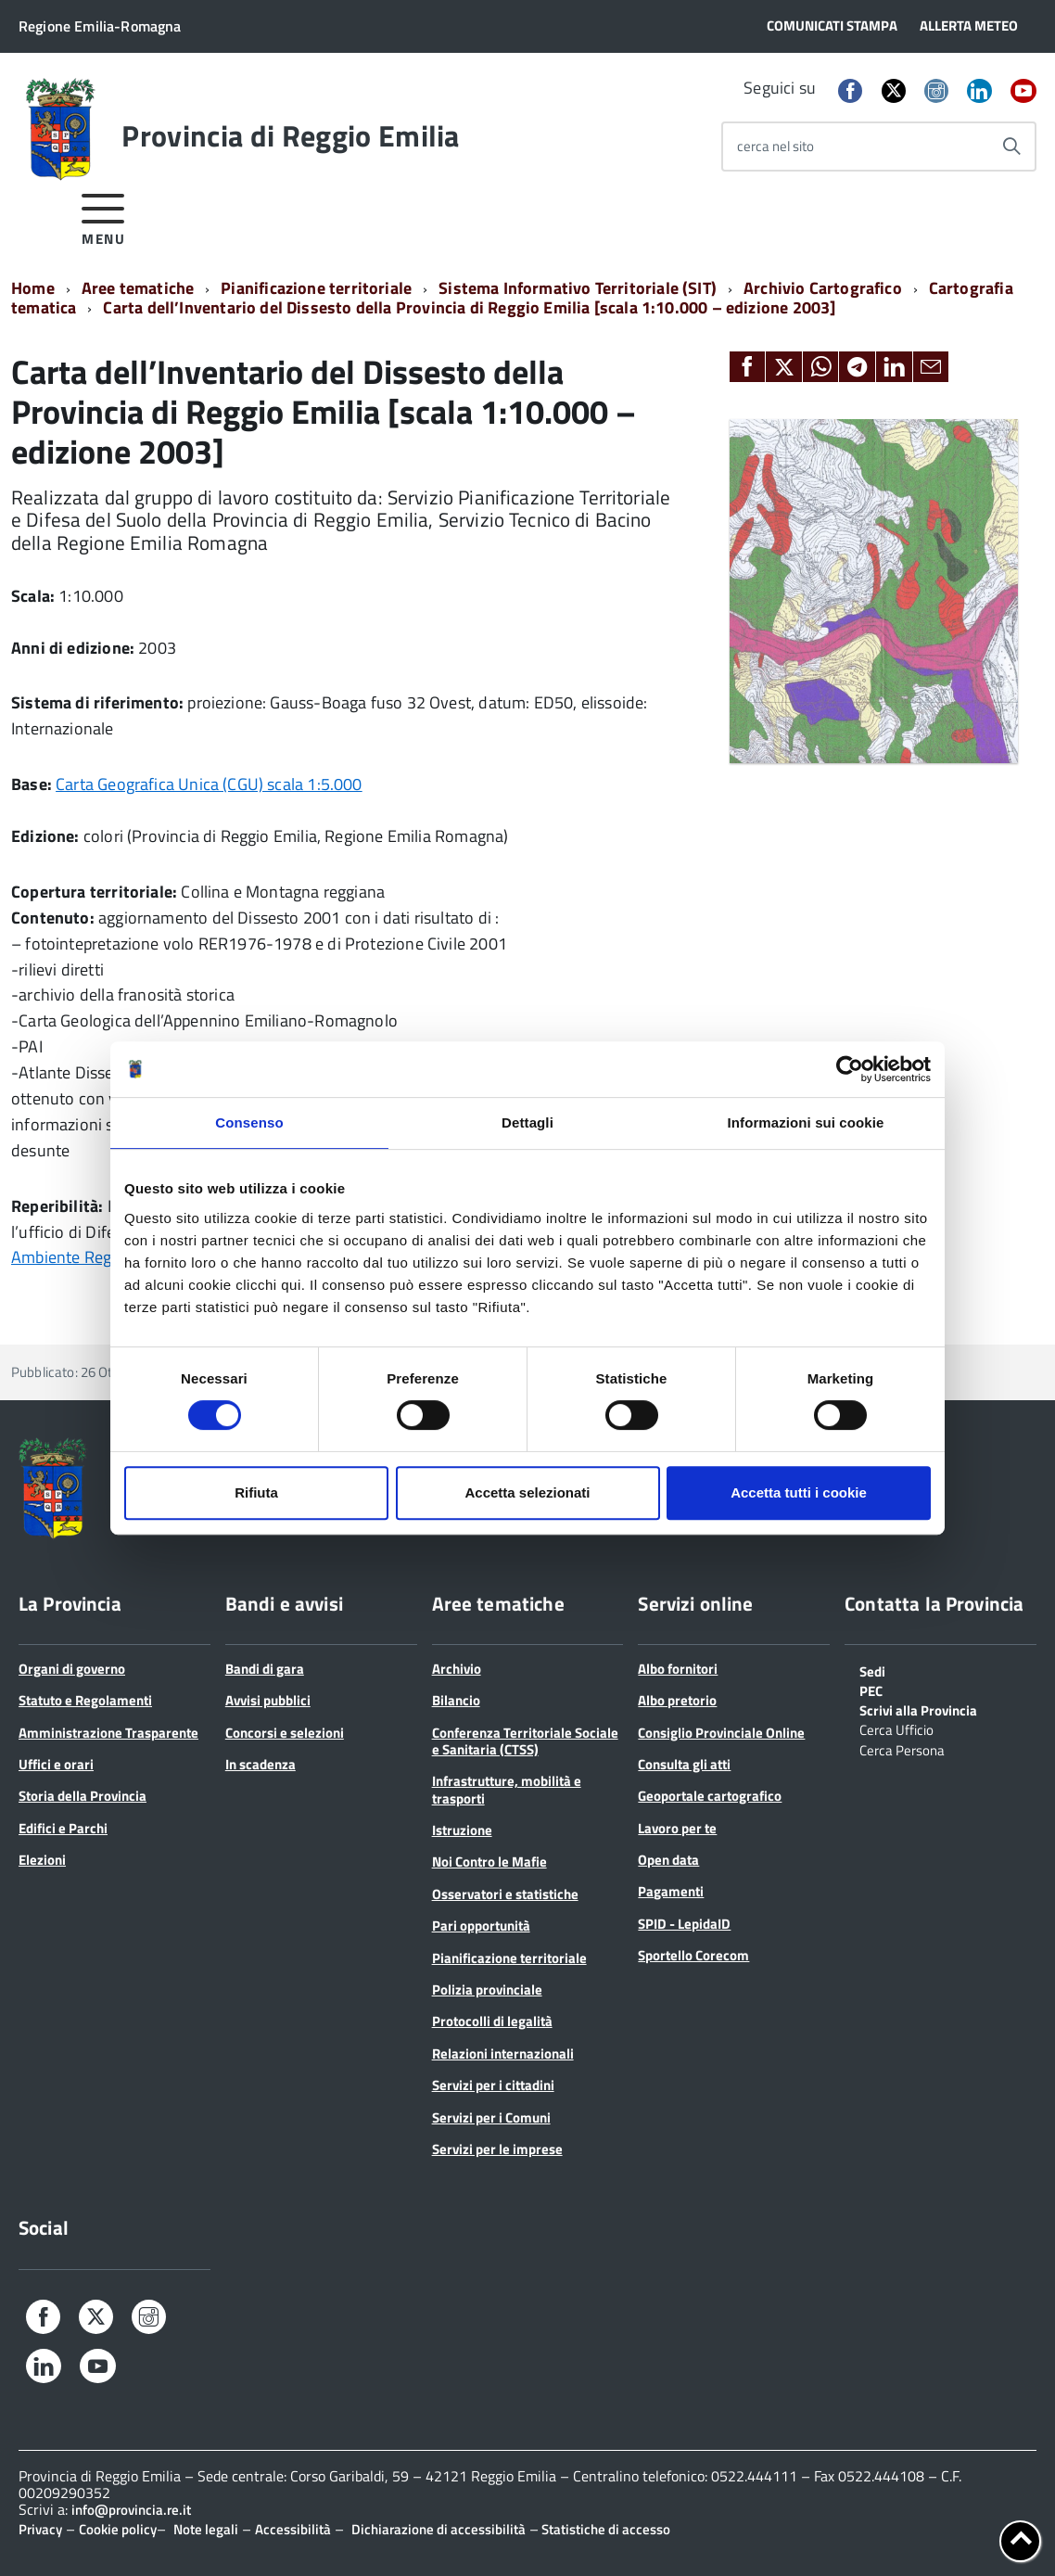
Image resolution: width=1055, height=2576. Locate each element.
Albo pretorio (677, 1700)
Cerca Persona (902, 1749)
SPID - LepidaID (684, 1923)
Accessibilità (293, 2529)
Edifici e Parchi (63, 1828)
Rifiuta (256, 1492)
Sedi (872, 1670)
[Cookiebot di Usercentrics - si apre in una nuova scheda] (850, 1069)
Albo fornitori (678, 1668)
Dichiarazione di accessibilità (438, 2529)
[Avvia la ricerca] (1011, 146)
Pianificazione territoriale (316, 287)
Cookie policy (118, 2529)
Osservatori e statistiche (505, 1894)
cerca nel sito (775, 146)
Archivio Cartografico (823, 287)
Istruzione (462, 1830)
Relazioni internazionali (503, 2053)
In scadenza (260, 1764)
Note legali (205, 2529)
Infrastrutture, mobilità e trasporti (506, 1789)
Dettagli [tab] (527, 1122)
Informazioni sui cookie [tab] (806, 1122)
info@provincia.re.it (131, 2510)
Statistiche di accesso (604, 2529)
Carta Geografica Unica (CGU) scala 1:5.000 (209, 784)
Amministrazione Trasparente (108, 1732)
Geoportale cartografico (710, 1795)
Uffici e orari (56, 1764)
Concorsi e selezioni (284, 1732)
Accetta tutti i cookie (799, 1492)
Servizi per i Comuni (491, 2117)
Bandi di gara (264, 1668)
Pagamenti (671, 1891)
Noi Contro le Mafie (489, 1861)
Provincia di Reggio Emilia (290, 135)
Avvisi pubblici (268, 1700)
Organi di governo (72, 1668)
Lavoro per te (677, 1828)
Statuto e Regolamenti (85, 1700)
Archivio (456, 1668)
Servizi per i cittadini (493, 2085)
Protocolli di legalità (492, 2021)
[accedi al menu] (103, 216)
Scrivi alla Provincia (918, 1709)
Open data (668, 1859)
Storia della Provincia (82, 1795)
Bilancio (456, 1700)
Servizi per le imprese (497, 2149)
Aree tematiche (138, 287)
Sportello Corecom (693, 1955)
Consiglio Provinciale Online (721, 1732)
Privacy (40, 2529)
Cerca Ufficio (896, 1728)
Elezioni (42, 1859)
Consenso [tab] (249, 1122)
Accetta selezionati (527, 1492)
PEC (871, 1689)
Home (33, 287)
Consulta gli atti (684, 1764)
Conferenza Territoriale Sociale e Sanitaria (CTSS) (525, 1741)
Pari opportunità (481, 1925)
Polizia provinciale (487, 1989)
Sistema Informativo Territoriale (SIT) (578, 287)
